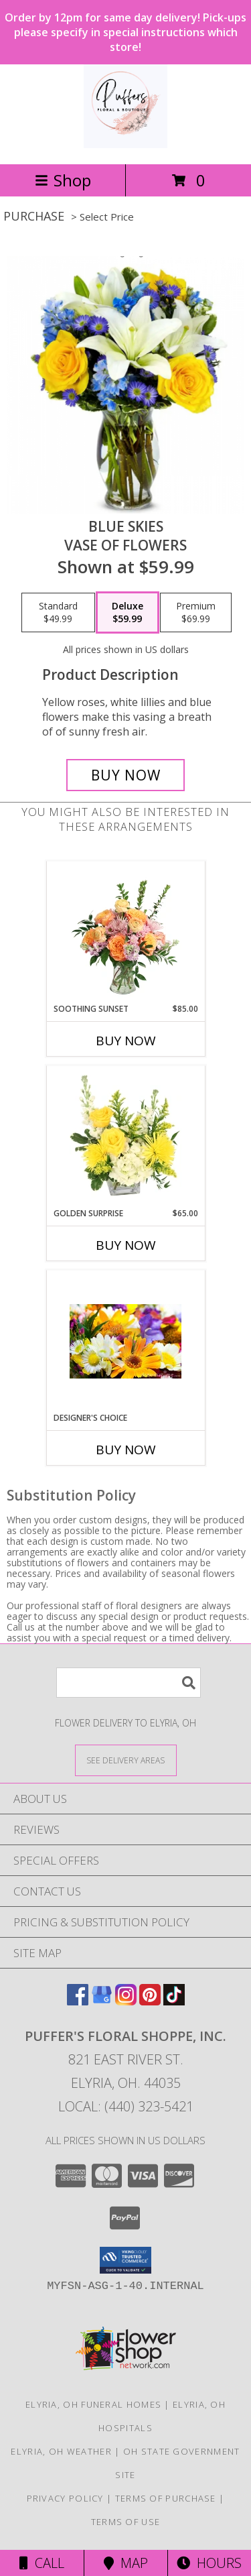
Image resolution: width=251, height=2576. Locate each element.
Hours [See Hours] (209, 2563)
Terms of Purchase (165, 2498)
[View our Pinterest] (150, 2001)
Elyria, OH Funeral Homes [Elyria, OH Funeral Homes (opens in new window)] (93, 2404)
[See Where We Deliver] (126, 1759)
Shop (63, 180)
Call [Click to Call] (41, 2563)
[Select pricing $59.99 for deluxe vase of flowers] (127, 612)
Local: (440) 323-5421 (125, 2106)
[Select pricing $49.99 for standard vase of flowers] (58, 612)
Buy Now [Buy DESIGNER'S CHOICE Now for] (126, 1449)
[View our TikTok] (174, 2001)
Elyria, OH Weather (61, 2451)
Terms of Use (126, 2522)
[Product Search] (128, 1682)
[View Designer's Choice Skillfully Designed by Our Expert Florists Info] (125, 1341)
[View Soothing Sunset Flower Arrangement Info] (125, 932)
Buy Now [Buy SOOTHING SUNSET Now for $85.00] (126, 1040)
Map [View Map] (126, 2563)
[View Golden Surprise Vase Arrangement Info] (125, 1136)
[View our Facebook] (77, 2001)
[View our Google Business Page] (101, 2001)
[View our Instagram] (126, 2001)
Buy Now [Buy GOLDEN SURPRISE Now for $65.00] (126, 1245)
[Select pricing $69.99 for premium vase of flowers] (196, 612)
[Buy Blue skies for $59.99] (125, 775)
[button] (125, 2260)
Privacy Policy (65, 2498)
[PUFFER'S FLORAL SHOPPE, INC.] (125, 144)
